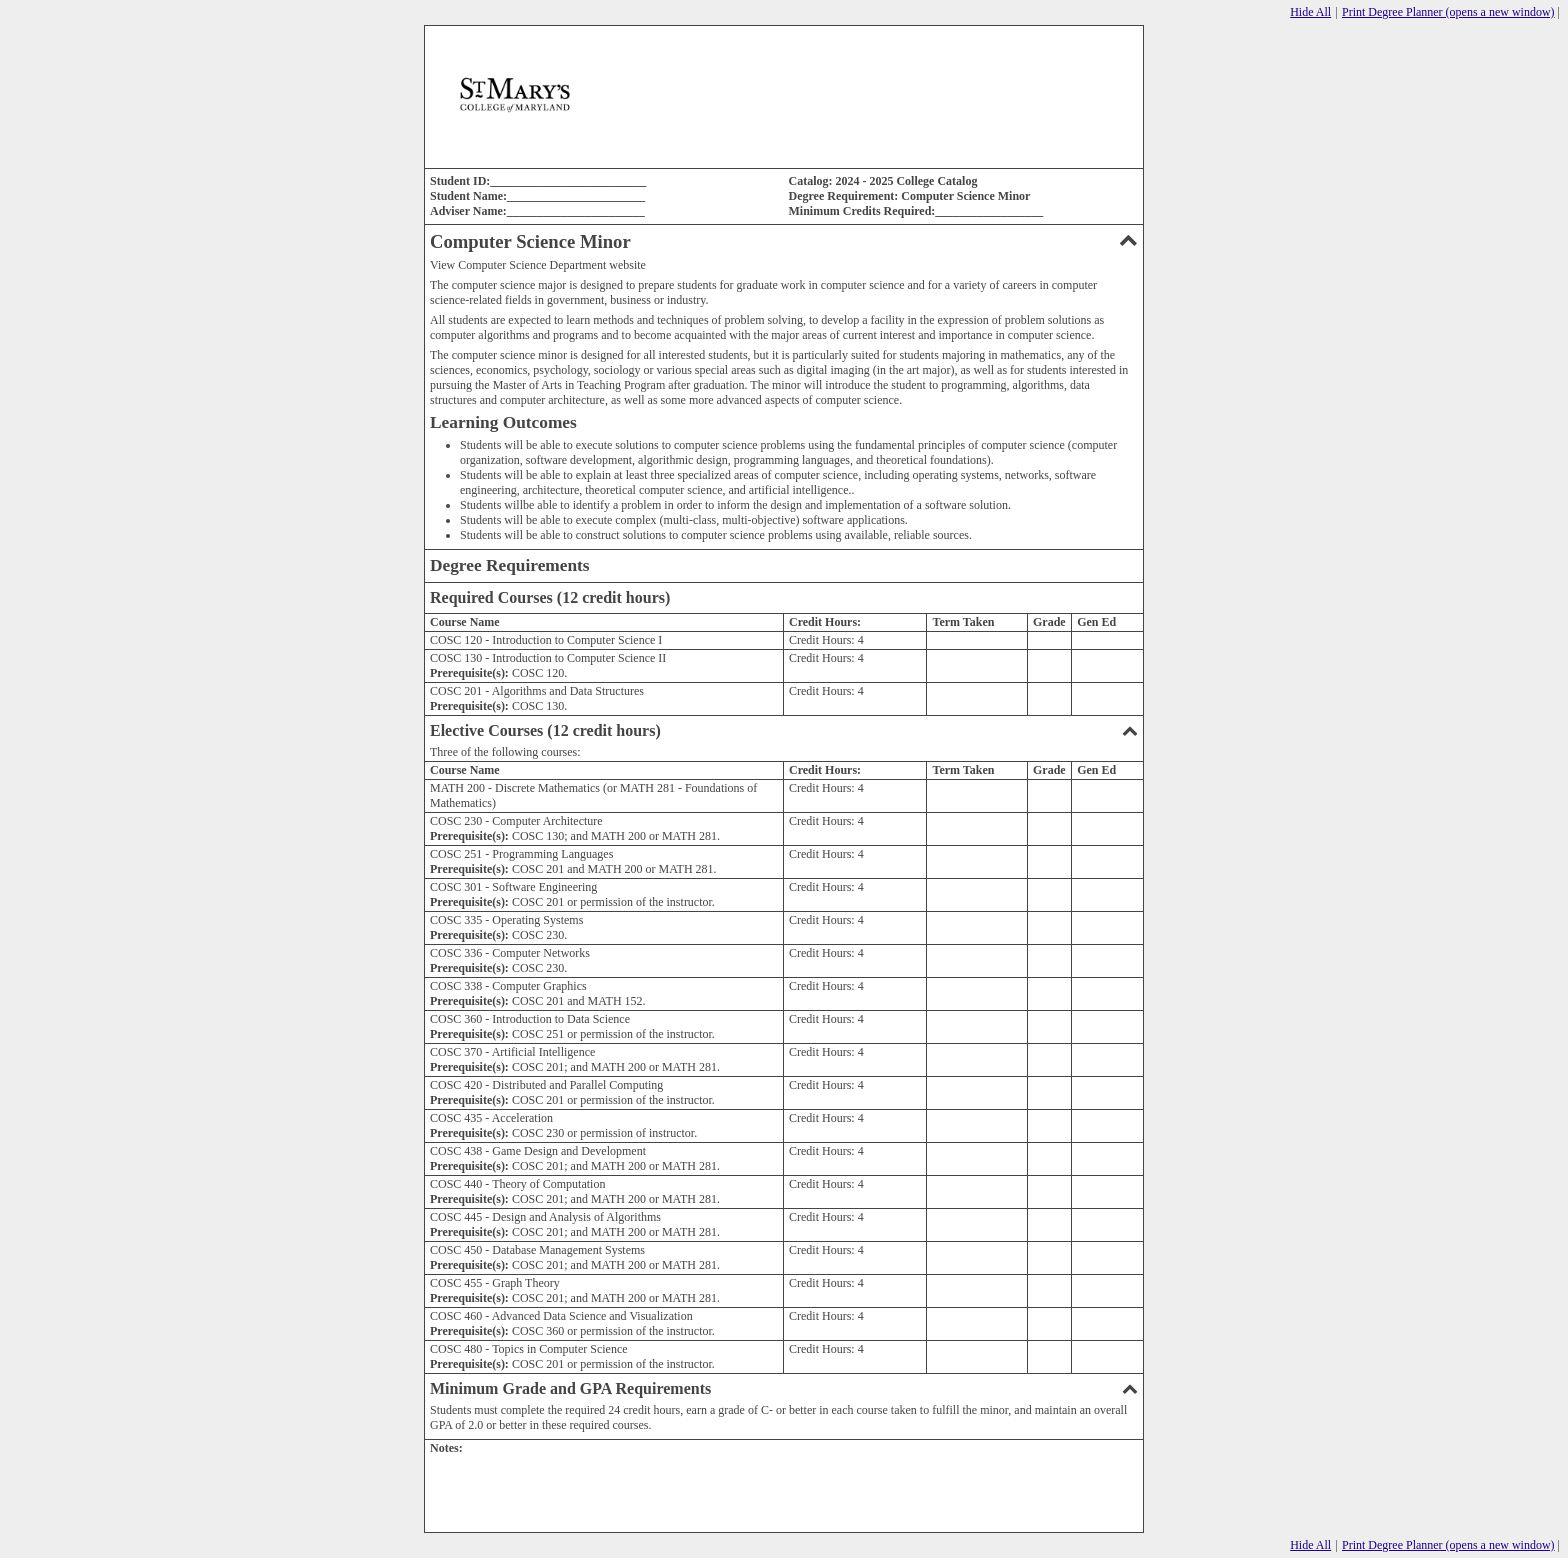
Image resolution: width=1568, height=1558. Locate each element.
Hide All (1310, 12)
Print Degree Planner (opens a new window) (1448, 12)
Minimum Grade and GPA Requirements (784, 1388)
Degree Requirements (510, 565)
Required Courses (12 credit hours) (550, 597)
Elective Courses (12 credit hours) (784, 730)
